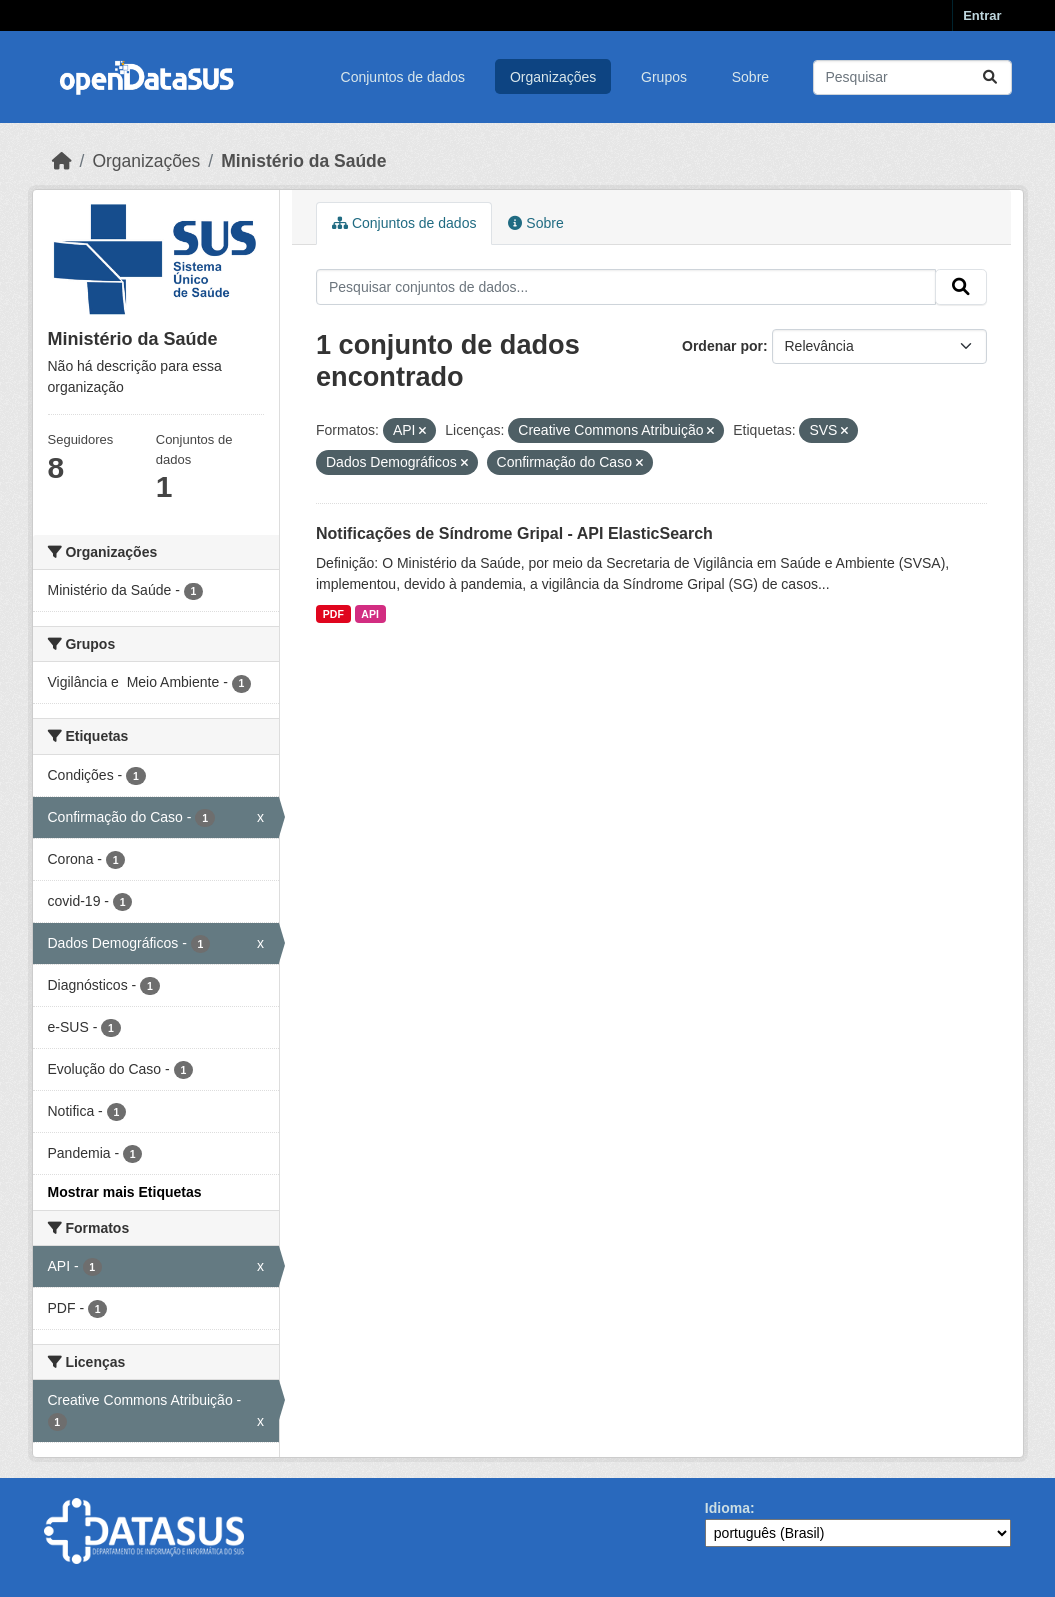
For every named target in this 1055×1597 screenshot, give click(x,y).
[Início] (62, 161)
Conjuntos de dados (403, 77)
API (370, 614)
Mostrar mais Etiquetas (125, 1192)
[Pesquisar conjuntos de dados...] (912, 77)
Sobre (750, 77)
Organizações (553, 77)
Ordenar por (722, 346)
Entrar (982, 15)
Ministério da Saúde (303, 161)
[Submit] (990, 77)
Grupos (664, 77)
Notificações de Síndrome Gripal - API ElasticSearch (514, 533)
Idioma (727, 1508)
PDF (333, 614)
